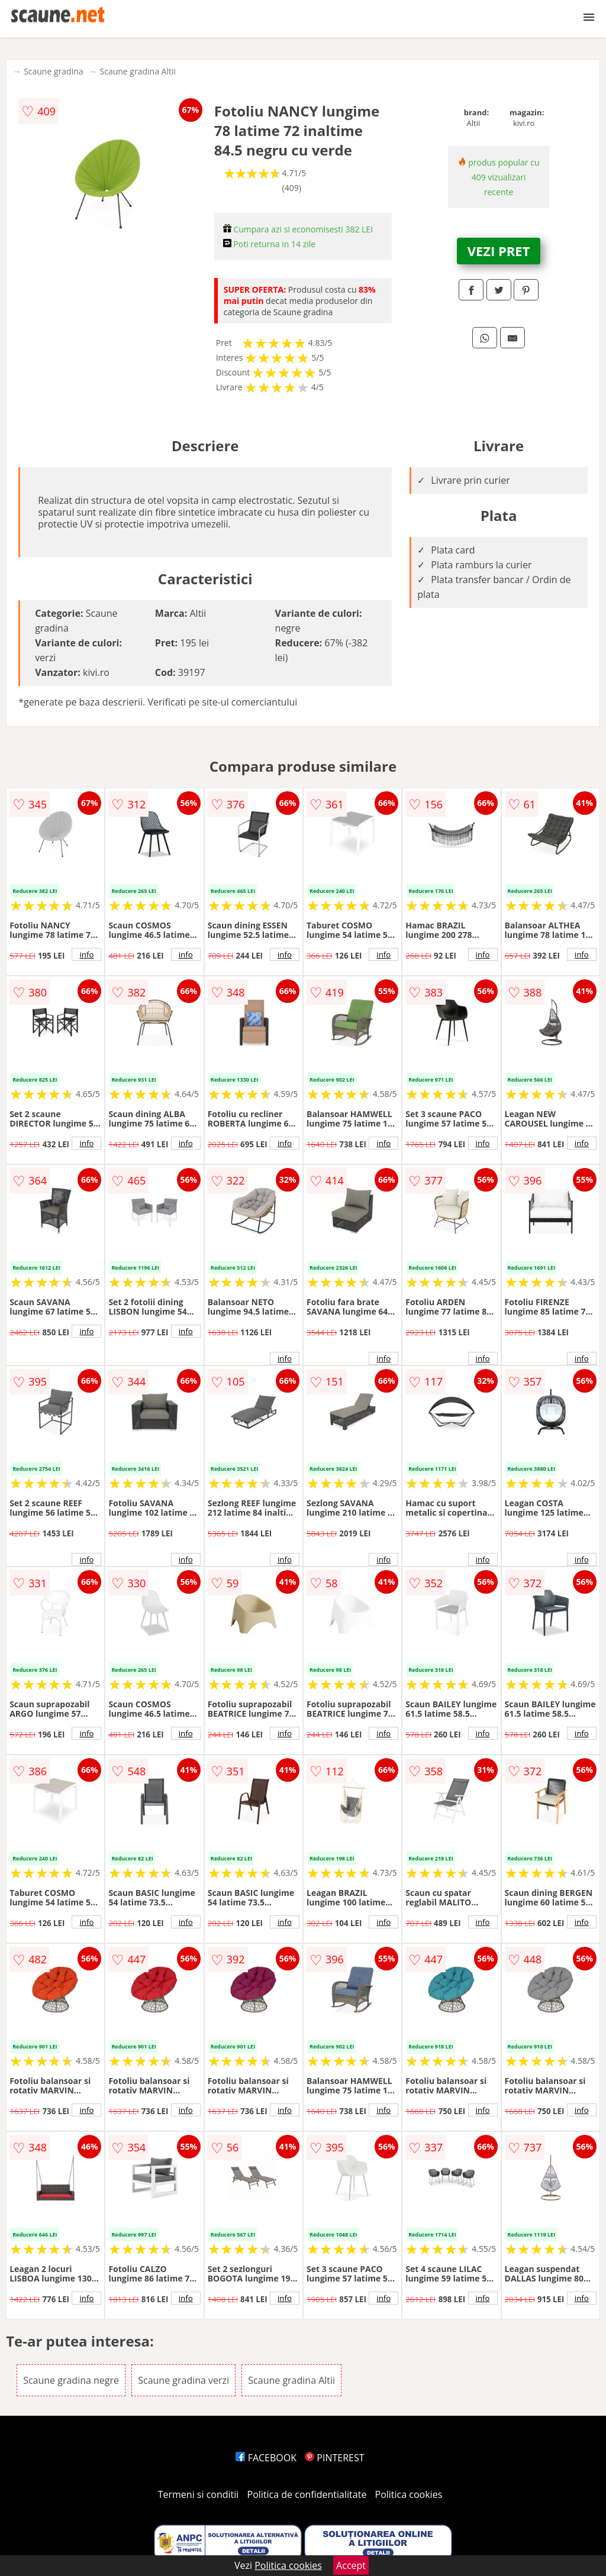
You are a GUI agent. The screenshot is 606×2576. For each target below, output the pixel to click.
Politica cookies (409, 2494)
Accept (351, 2565)
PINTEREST (334, 2457)
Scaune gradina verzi (183, 2380)
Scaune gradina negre (71, 2380)
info (86, 954)
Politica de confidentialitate (307, 2494)
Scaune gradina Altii (138, 71)
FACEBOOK (266, 2457)
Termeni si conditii (198, 2494)
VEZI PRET (499, 251)
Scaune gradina (53, 71)
